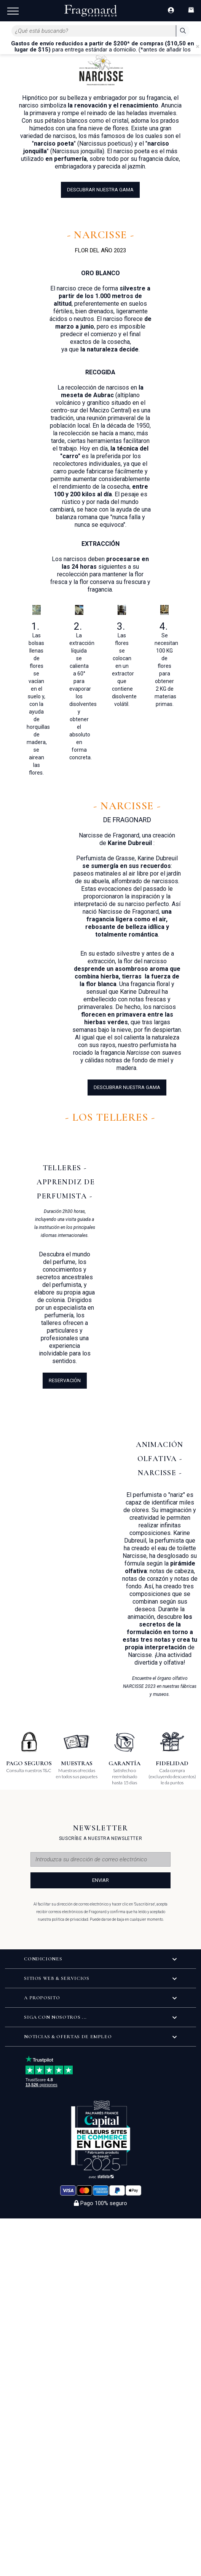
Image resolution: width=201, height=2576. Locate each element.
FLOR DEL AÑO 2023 (100, 250)
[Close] (197, 46)
